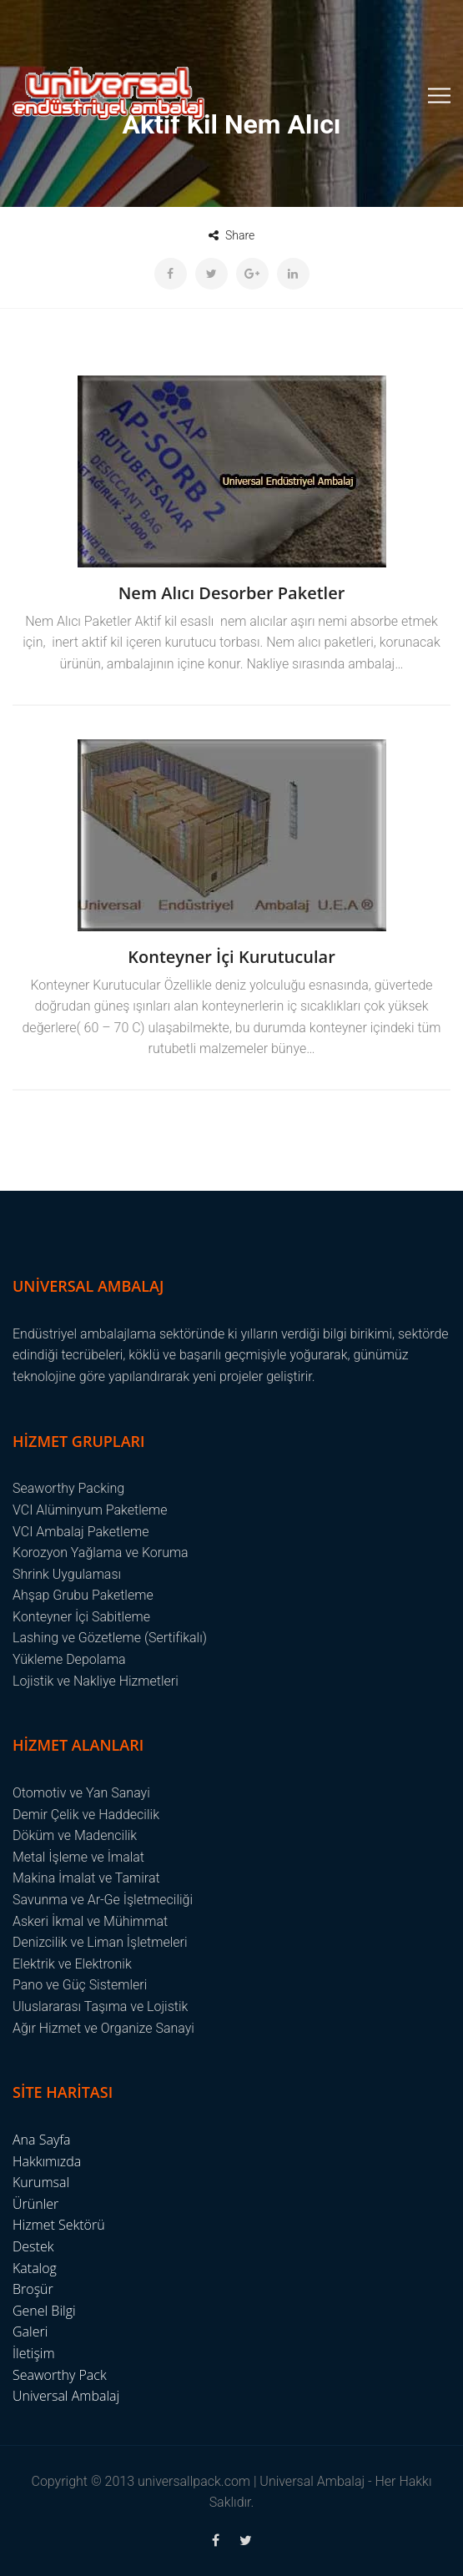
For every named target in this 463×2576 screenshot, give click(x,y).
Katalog (35, 2268)
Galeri (30, 2331)
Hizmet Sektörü (59, 2225)
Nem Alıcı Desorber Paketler (231, 593)
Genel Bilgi (44, 2310)
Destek (33, 2246)
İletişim (34, 2353)
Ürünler (35, 2204)
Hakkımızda (47, 2161)
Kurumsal (41, 2182)
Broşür (33, 2289)
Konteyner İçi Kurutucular (231, 956)
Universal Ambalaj (66, 2396)
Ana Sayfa (42, 2139)
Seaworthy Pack (60, 2375)
